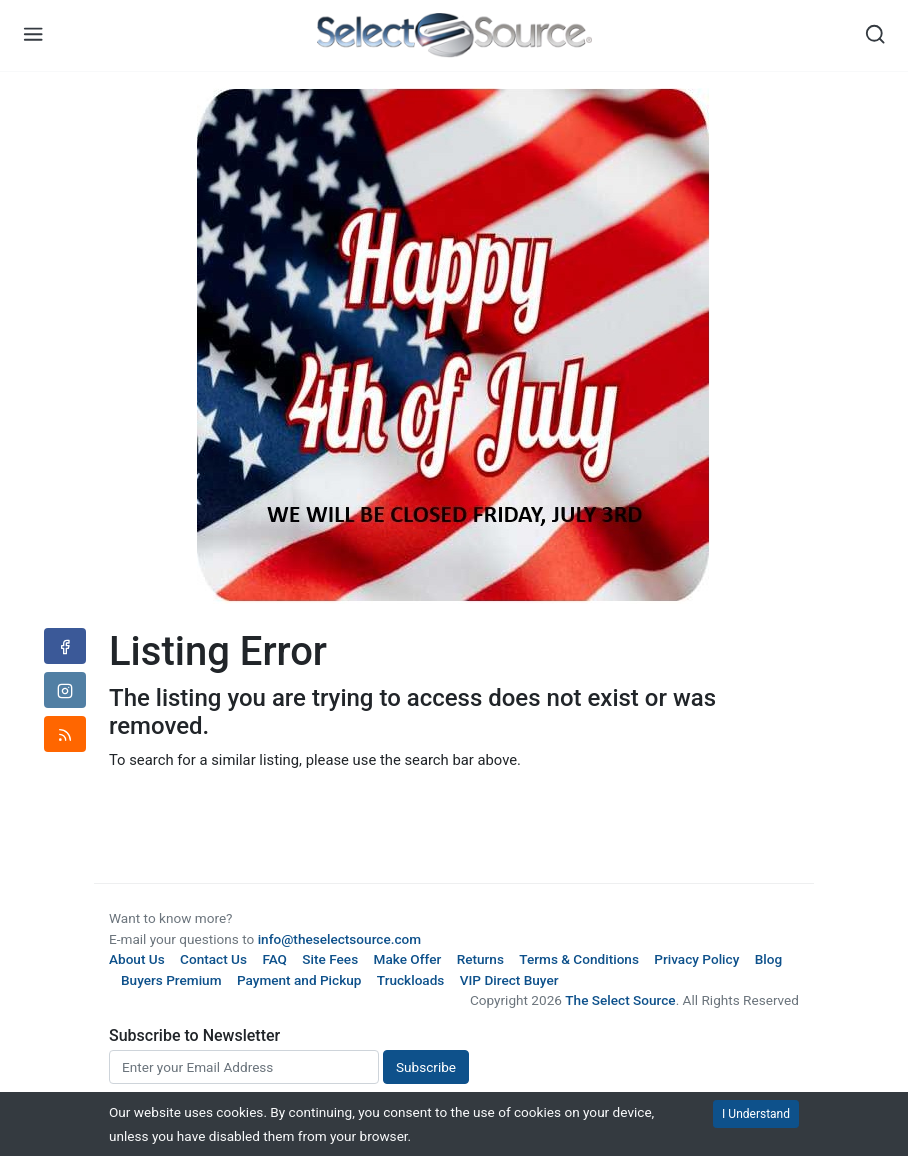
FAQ (274, 959)
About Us (137, 959)
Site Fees (330, 959)
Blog (768, 959)
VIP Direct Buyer (509, 980)
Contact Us (213, 959)
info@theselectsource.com (340, 939)
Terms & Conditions (579, 959)
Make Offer (408, 959)
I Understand (756, 1114)
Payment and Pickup (299, 980)
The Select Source (620, 1000)
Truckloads (411, 980)
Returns (480, 959)
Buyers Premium (171, 980)
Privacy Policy (696, 959)
